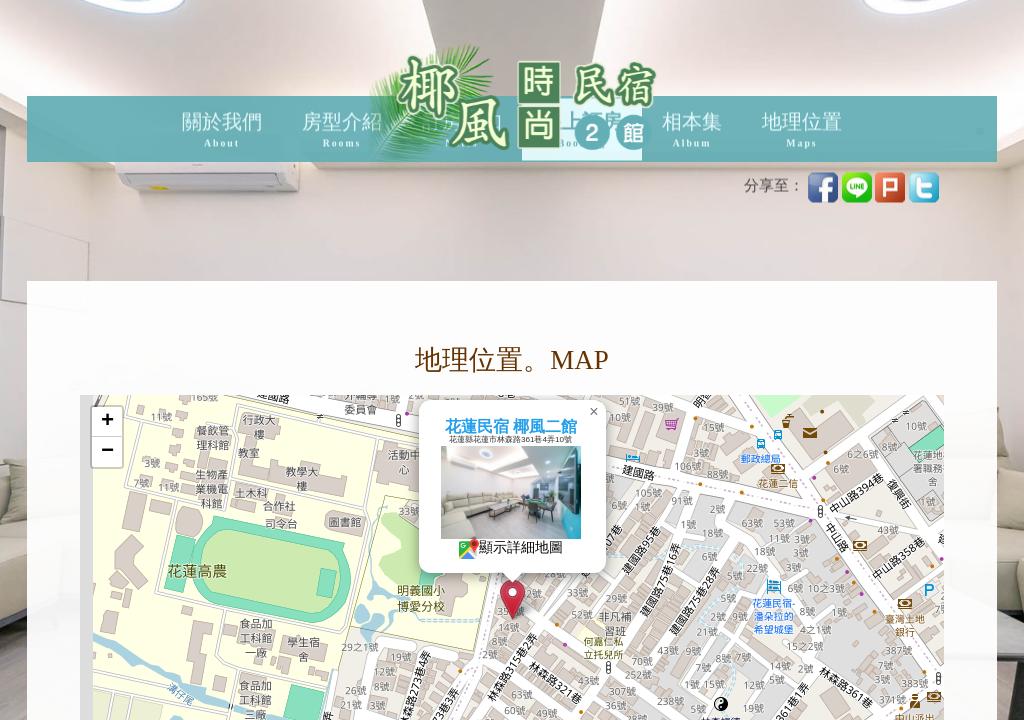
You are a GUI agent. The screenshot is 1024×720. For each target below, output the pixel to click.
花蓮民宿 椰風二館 (558, 426)
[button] (560, 599)
